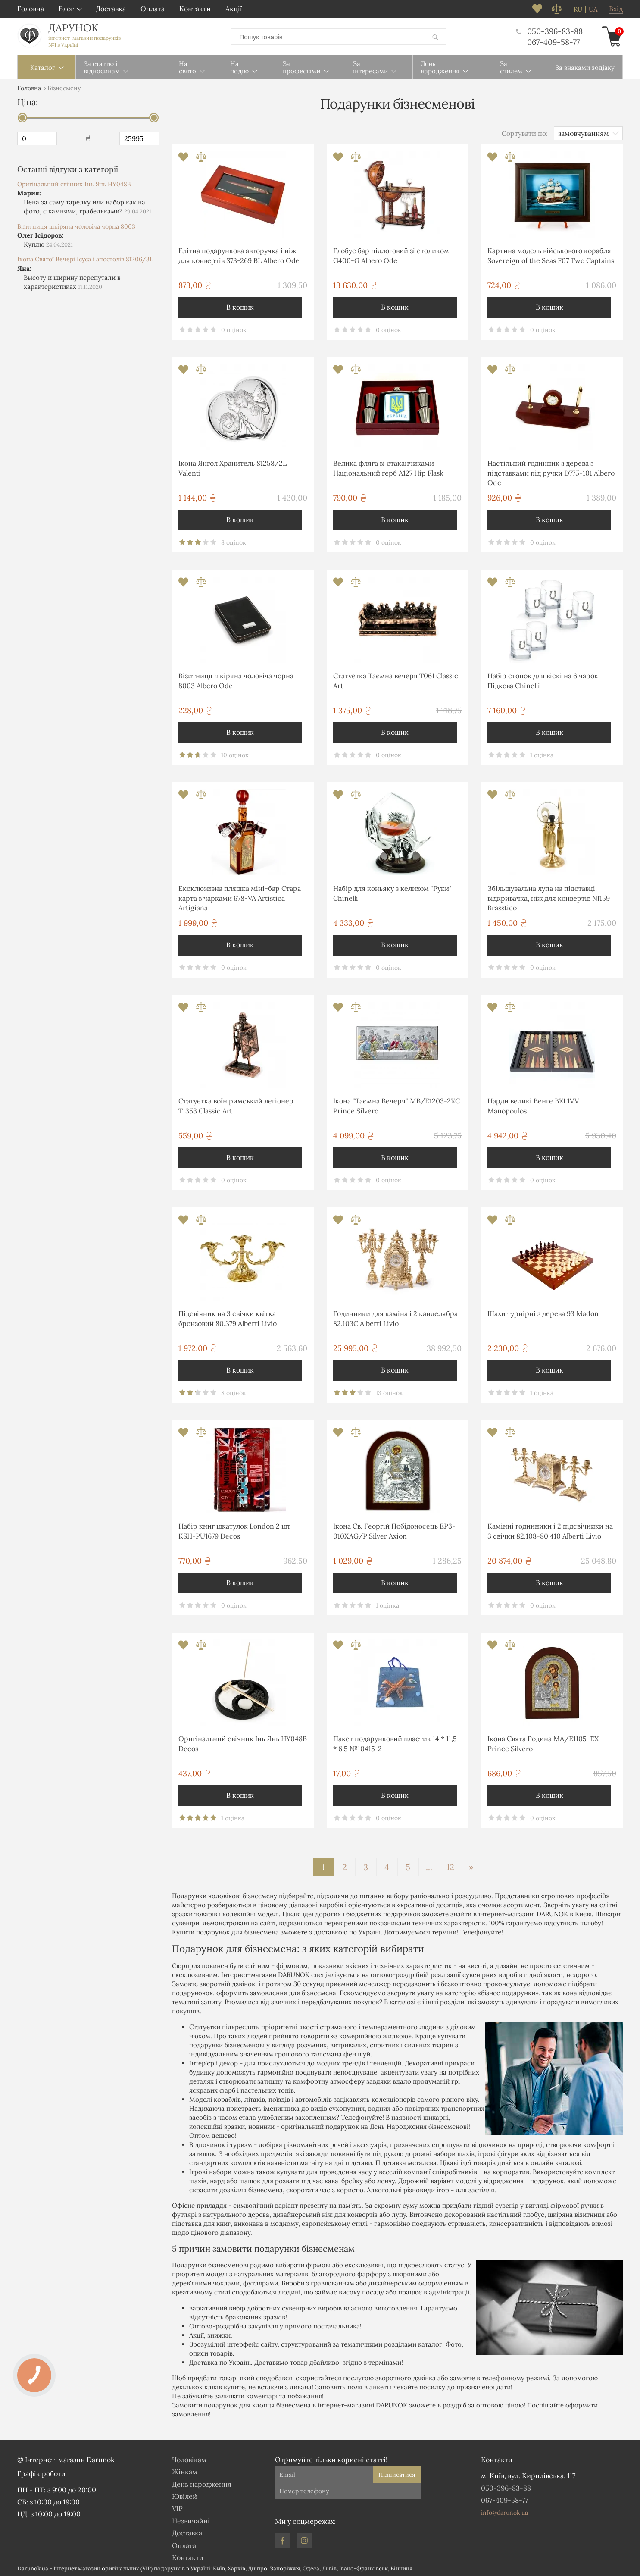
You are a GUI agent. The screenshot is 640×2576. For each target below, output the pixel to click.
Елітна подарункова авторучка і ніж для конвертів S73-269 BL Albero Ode (239, 253)
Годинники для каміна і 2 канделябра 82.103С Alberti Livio (395, 1316)
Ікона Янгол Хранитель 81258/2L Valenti (232, 466)
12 (450, 1865)
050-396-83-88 (549, 30)
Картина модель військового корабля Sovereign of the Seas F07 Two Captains (550, 253)
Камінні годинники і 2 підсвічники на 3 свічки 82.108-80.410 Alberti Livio (550, 1529)
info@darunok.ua (504, 2511)
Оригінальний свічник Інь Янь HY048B (74, 182)
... (429, 1865)
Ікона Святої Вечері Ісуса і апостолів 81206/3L (85, 257)
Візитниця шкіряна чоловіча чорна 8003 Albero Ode (235, 679)
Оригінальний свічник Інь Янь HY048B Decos (242, 1742)
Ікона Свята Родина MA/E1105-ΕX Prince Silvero (543, 1742)
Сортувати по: (525, 131)
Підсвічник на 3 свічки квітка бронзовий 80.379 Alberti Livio (227, 1316)
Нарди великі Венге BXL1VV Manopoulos (533, 1104)
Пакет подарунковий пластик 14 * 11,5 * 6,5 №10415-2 (395, 1742)
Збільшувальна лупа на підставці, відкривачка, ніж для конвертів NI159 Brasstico (548, 896)
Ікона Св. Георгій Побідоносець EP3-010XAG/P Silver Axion (394, 1529)
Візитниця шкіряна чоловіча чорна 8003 (76, 225)
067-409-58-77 (553, 41)
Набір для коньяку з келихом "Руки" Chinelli (392, 891)
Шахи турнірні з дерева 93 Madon (543, 1311)
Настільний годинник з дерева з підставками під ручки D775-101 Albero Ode (551, 471)
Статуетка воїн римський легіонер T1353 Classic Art (235, 1104)
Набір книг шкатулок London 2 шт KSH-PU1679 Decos (234, 1529)
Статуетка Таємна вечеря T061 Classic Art (395, 679)
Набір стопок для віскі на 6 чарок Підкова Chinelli (542, 679)
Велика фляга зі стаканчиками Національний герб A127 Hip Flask (388, 466)
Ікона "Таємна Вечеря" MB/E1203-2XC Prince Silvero (396, 1104)
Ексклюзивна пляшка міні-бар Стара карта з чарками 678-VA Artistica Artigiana (239, 896)
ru (578, 9)
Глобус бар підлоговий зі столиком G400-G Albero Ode (391, 253)
